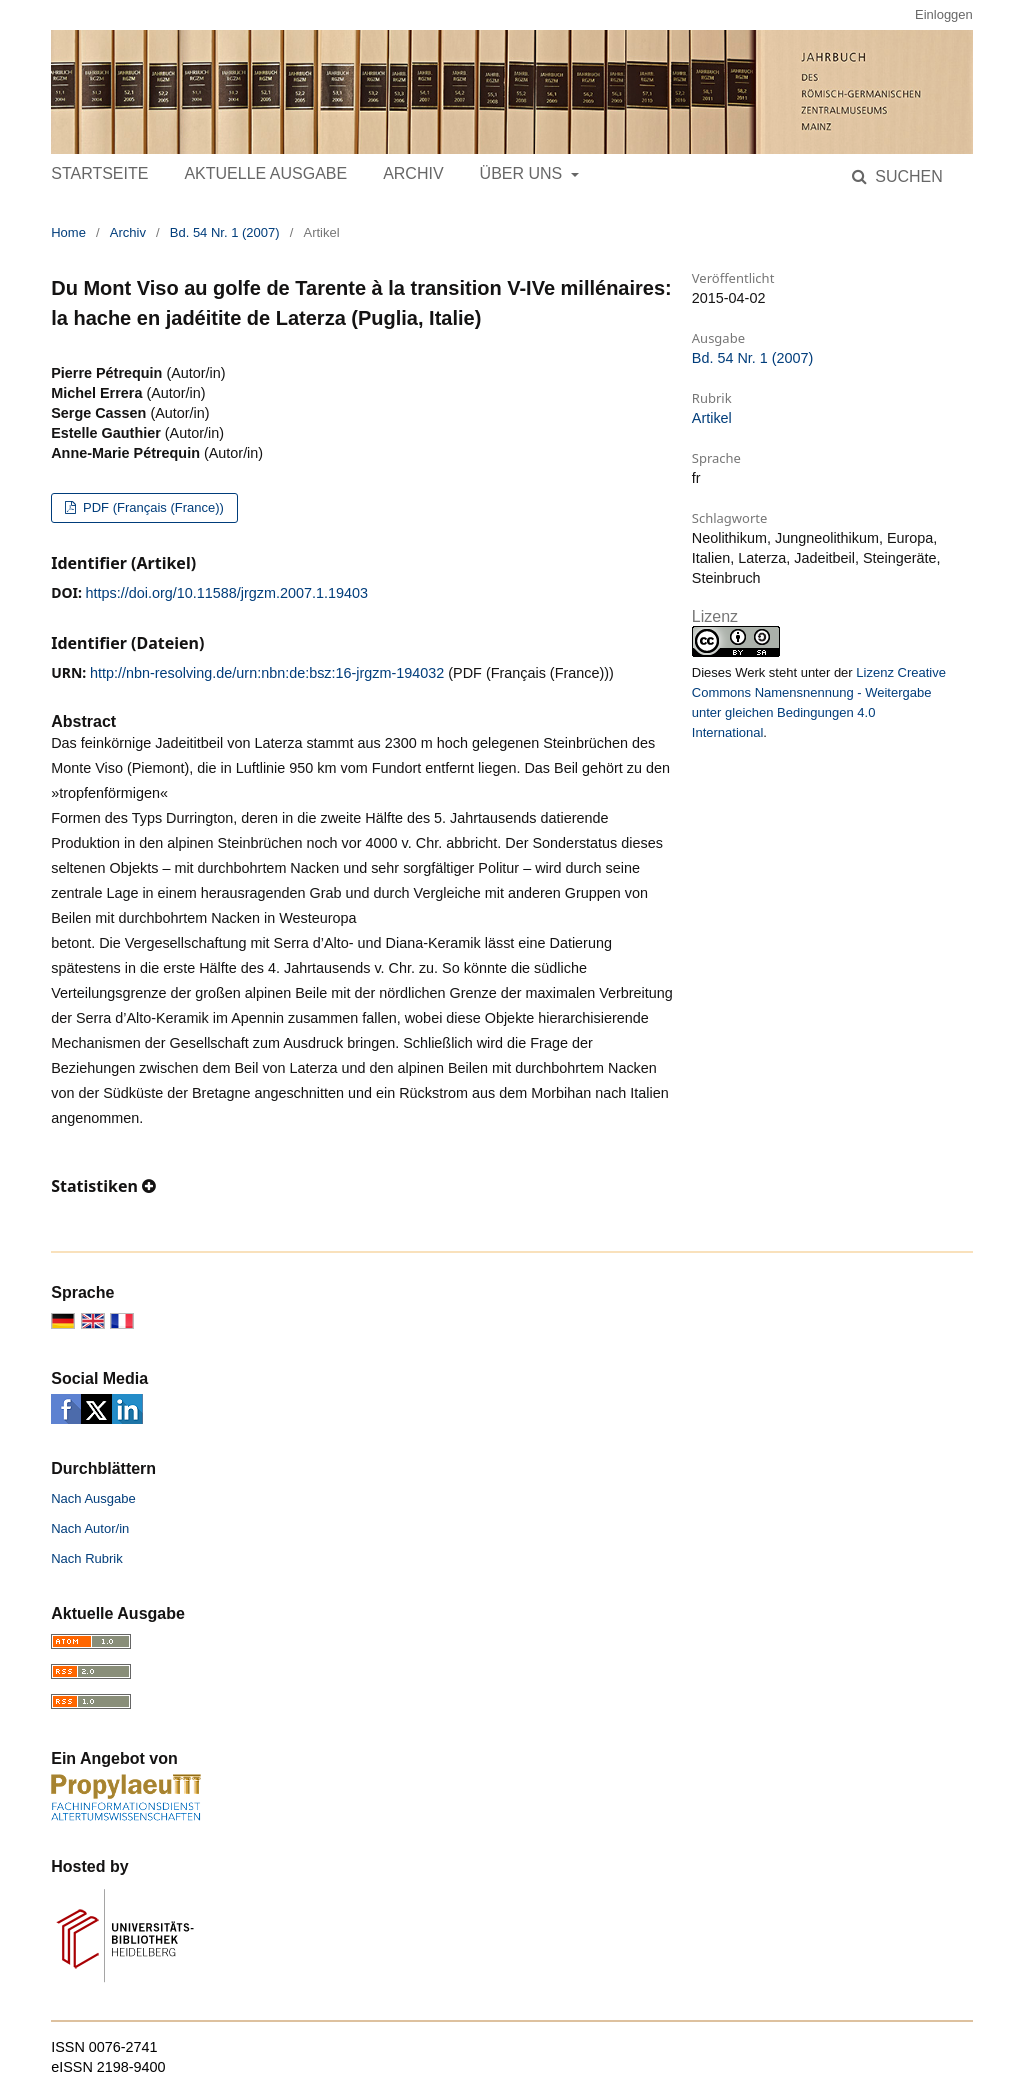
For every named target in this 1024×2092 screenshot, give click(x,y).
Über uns (523, 173)
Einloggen (944, 14)
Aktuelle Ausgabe (265, 173)
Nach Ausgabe (93, 1498)
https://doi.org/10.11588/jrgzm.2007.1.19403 (227, 593)
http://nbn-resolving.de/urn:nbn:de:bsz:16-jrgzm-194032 (267, 673)
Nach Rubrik (87, 1558)
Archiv (413, 173)
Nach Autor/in (90, 1528)
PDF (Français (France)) (151, 507)
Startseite (99, 173)
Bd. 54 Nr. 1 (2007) (225, 232)
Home (68, 232)
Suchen (907, 176)
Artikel (712, 418)
